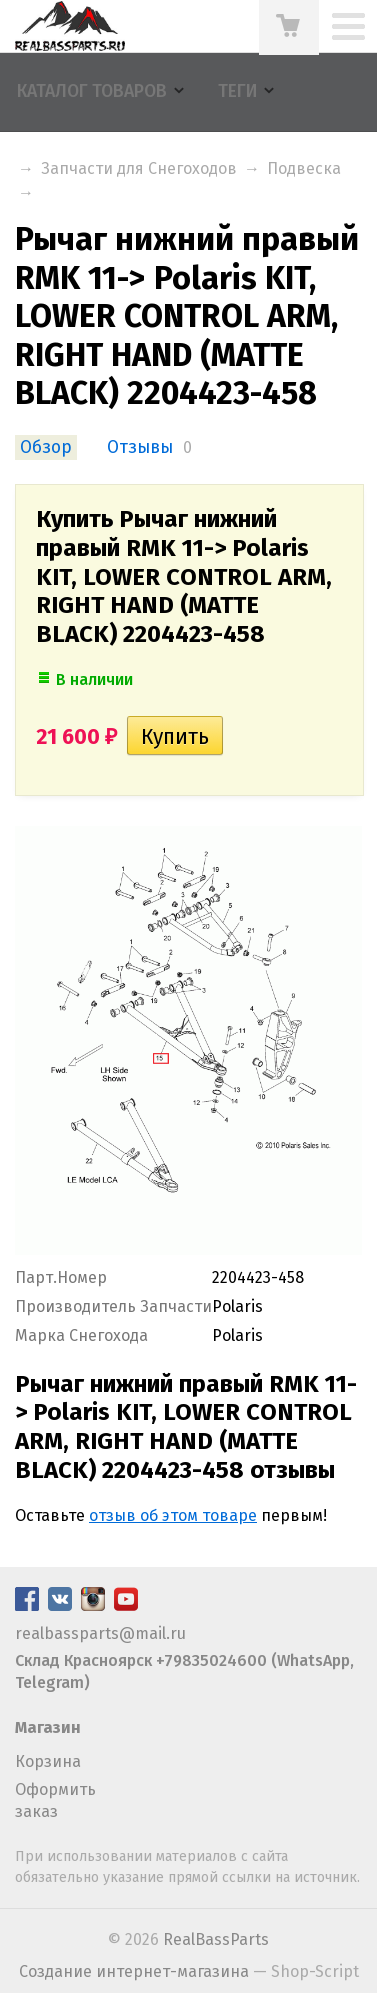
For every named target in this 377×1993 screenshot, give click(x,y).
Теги (237, 91)
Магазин (48, 1727)
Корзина (48, 1761)
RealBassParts (216, 1939)
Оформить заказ (55, 1800)
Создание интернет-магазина (134, 1971)
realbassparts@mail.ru (100, 1633)
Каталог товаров (92, 91)
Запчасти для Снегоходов (139, 168)
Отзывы (140, 447)
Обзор (46, 447)
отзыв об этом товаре (173, 1515)
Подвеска (304, 168)
